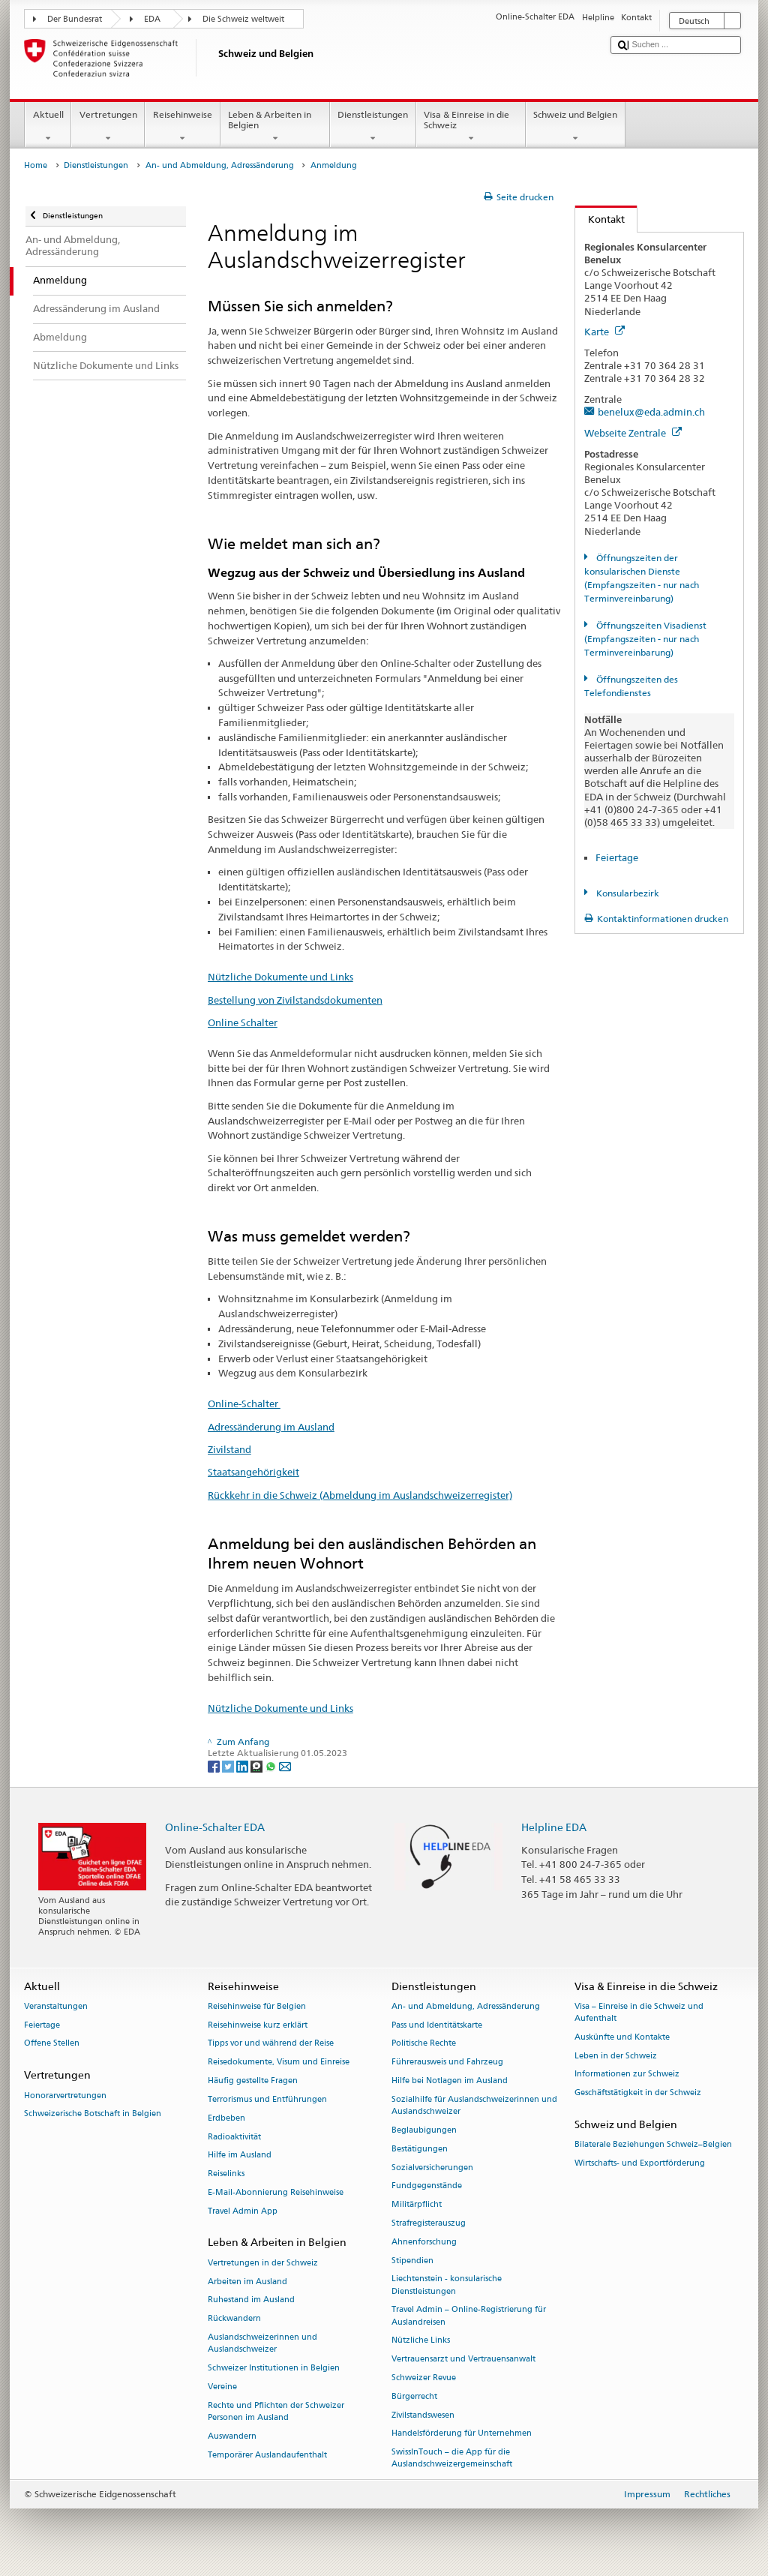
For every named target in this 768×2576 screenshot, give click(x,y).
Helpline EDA (553, 1827)
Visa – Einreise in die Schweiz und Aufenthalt (639, 2012)
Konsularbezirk (626, 893)
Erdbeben (226, 2118)
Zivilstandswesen (423, 2415)
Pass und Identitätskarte (437, 2025)
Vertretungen (108, 127)
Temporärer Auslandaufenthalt (267, 2455)
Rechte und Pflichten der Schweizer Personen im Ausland (276, 2411)
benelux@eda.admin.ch (651, 412)
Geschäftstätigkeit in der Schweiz (637, 2093)
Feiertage (617, 857)
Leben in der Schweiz (615, 2056)
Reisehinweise (182, 127)
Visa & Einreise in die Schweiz (471, 127)
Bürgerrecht (414, 2396)
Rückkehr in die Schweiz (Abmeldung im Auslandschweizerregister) (360, 1495)
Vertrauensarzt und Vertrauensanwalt (464, 2359)
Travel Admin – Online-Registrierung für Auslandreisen (469, 2316)
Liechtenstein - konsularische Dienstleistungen (447, 2285)
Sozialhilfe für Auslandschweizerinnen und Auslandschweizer (474, 2105)
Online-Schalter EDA (215, 1827)
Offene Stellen (52, 2044)
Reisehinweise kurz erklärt (258, 2025)
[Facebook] (215, 1765)
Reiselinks (226, 2174)
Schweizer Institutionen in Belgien (274, 2368)
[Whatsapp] (272, 1765)
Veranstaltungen (56, 2006)
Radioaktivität (234, 2137)
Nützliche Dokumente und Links (280, 977)
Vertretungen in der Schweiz (263, 2263)
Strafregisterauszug (429, 2223)
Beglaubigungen (424, 2130)
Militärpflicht (417, 2205)
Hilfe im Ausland (240, 2155)
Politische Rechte (424, 2044)
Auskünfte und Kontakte (622, 2037)
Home (35, 165)
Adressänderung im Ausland (271, 1427)
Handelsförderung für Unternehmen (462, 2434)
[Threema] (257, 1765)
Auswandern (232, 2436)
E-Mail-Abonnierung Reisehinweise (276, 2192)
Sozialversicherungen (432, 2167)
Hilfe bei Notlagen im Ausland (450, 2081)
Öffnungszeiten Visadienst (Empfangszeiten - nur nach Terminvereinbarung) (645, 639)
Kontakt (600, 219)
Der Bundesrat (74, 19)
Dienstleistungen (373, 127)
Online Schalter (243, 1022)
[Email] (285, 1765)
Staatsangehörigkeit (253, 1472)
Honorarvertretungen (65, 2095)
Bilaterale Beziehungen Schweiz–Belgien (653, 2145)
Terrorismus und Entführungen (267, 2099)
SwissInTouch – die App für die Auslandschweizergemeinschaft (452, 2458)
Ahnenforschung (424, 2242)
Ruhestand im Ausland (251, 2300)
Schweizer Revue (424, 2377)
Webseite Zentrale (633, 433)
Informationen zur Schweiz (627, 2074)
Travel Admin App (243, 2211)
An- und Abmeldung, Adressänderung (220, 165)
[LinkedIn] (243, 1765)
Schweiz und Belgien (575, 127)
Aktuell (48, 127)
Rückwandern (234, 2319)
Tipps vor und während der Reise (271, 2044)
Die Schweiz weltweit (243, 19)
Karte (604, 332)
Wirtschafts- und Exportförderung (639, 2164)
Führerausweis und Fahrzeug (447, 2062)
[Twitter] (229, 1765)
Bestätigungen (420, 2149)
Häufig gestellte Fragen (253, 2081)
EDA (152, 19)
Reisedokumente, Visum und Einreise (279, 2062)
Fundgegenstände (427, 2186)
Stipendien (413, 2260)
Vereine (222, 2386)
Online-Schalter (244, 1404)
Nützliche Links (421, 2341)
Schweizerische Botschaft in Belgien (92, 2114)
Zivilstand (229, 1449)
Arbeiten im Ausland (247, 2281)
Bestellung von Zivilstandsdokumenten (295, 1000)
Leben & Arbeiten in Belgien (275, 127)
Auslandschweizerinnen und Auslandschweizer (262, 2343)
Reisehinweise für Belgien (257, 2006)
